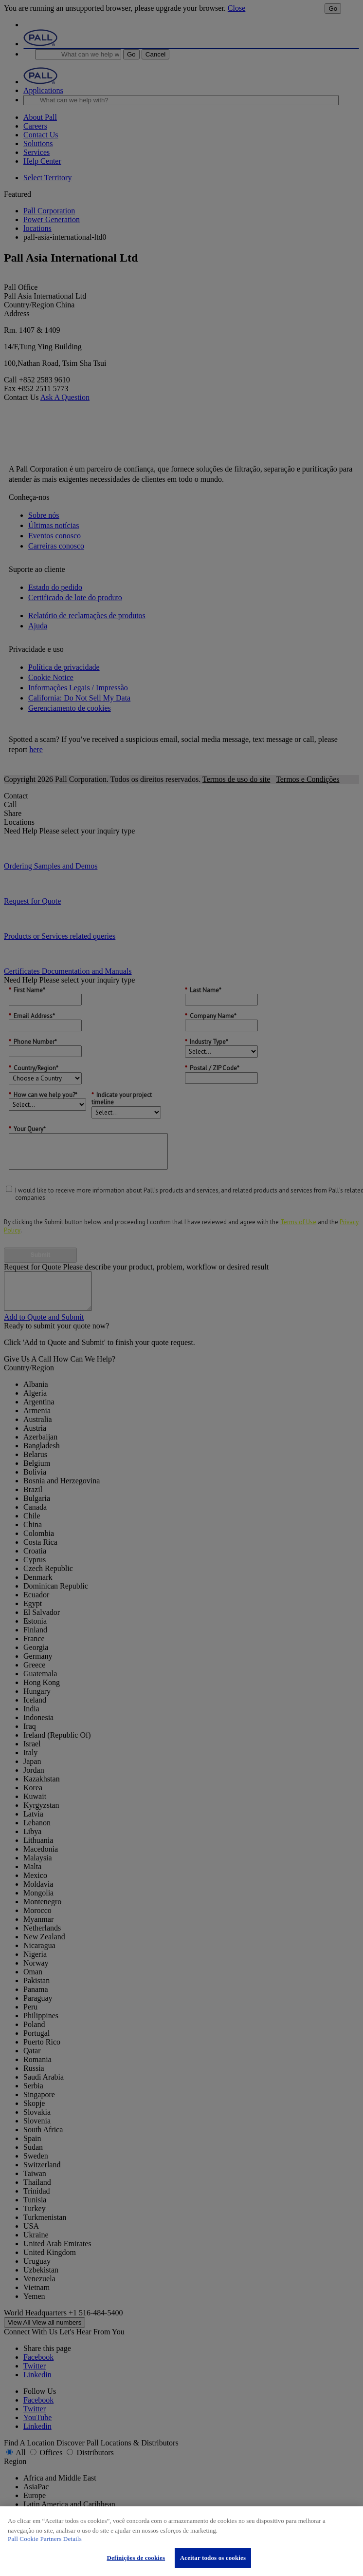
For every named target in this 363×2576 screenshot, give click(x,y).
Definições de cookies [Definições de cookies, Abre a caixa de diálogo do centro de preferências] (136, 2557)
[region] (181, 2541)
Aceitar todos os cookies (213, 2557)
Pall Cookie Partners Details (45, 2538)
